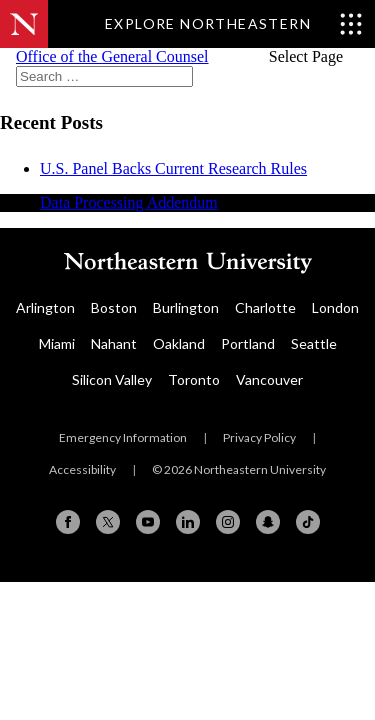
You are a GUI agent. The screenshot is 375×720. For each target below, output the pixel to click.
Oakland (179, 343)
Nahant (114, 343)
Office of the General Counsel (112, 56)
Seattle (314, 343)
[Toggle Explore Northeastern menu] (234, 24)
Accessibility (82, 469)
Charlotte (265, 307)
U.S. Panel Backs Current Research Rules (173, 168)
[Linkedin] (188, 522)
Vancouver (269, 379)
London (335, 307)
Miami (57, 343)
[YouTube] (148, 522)
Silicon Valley (112, 379)
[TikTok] (308, 522)
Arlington (45, 307)
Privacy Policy (259, 437)
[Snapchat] (268, 522)
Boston (114, 307)
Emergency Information (123, 437)
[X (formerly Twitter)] (108, 522)
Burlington (186, 307)
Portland (248, 343)
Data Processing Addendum (129, 202)
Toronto (194, 379)
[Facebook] (68, 522)
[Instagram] (228, 522)
